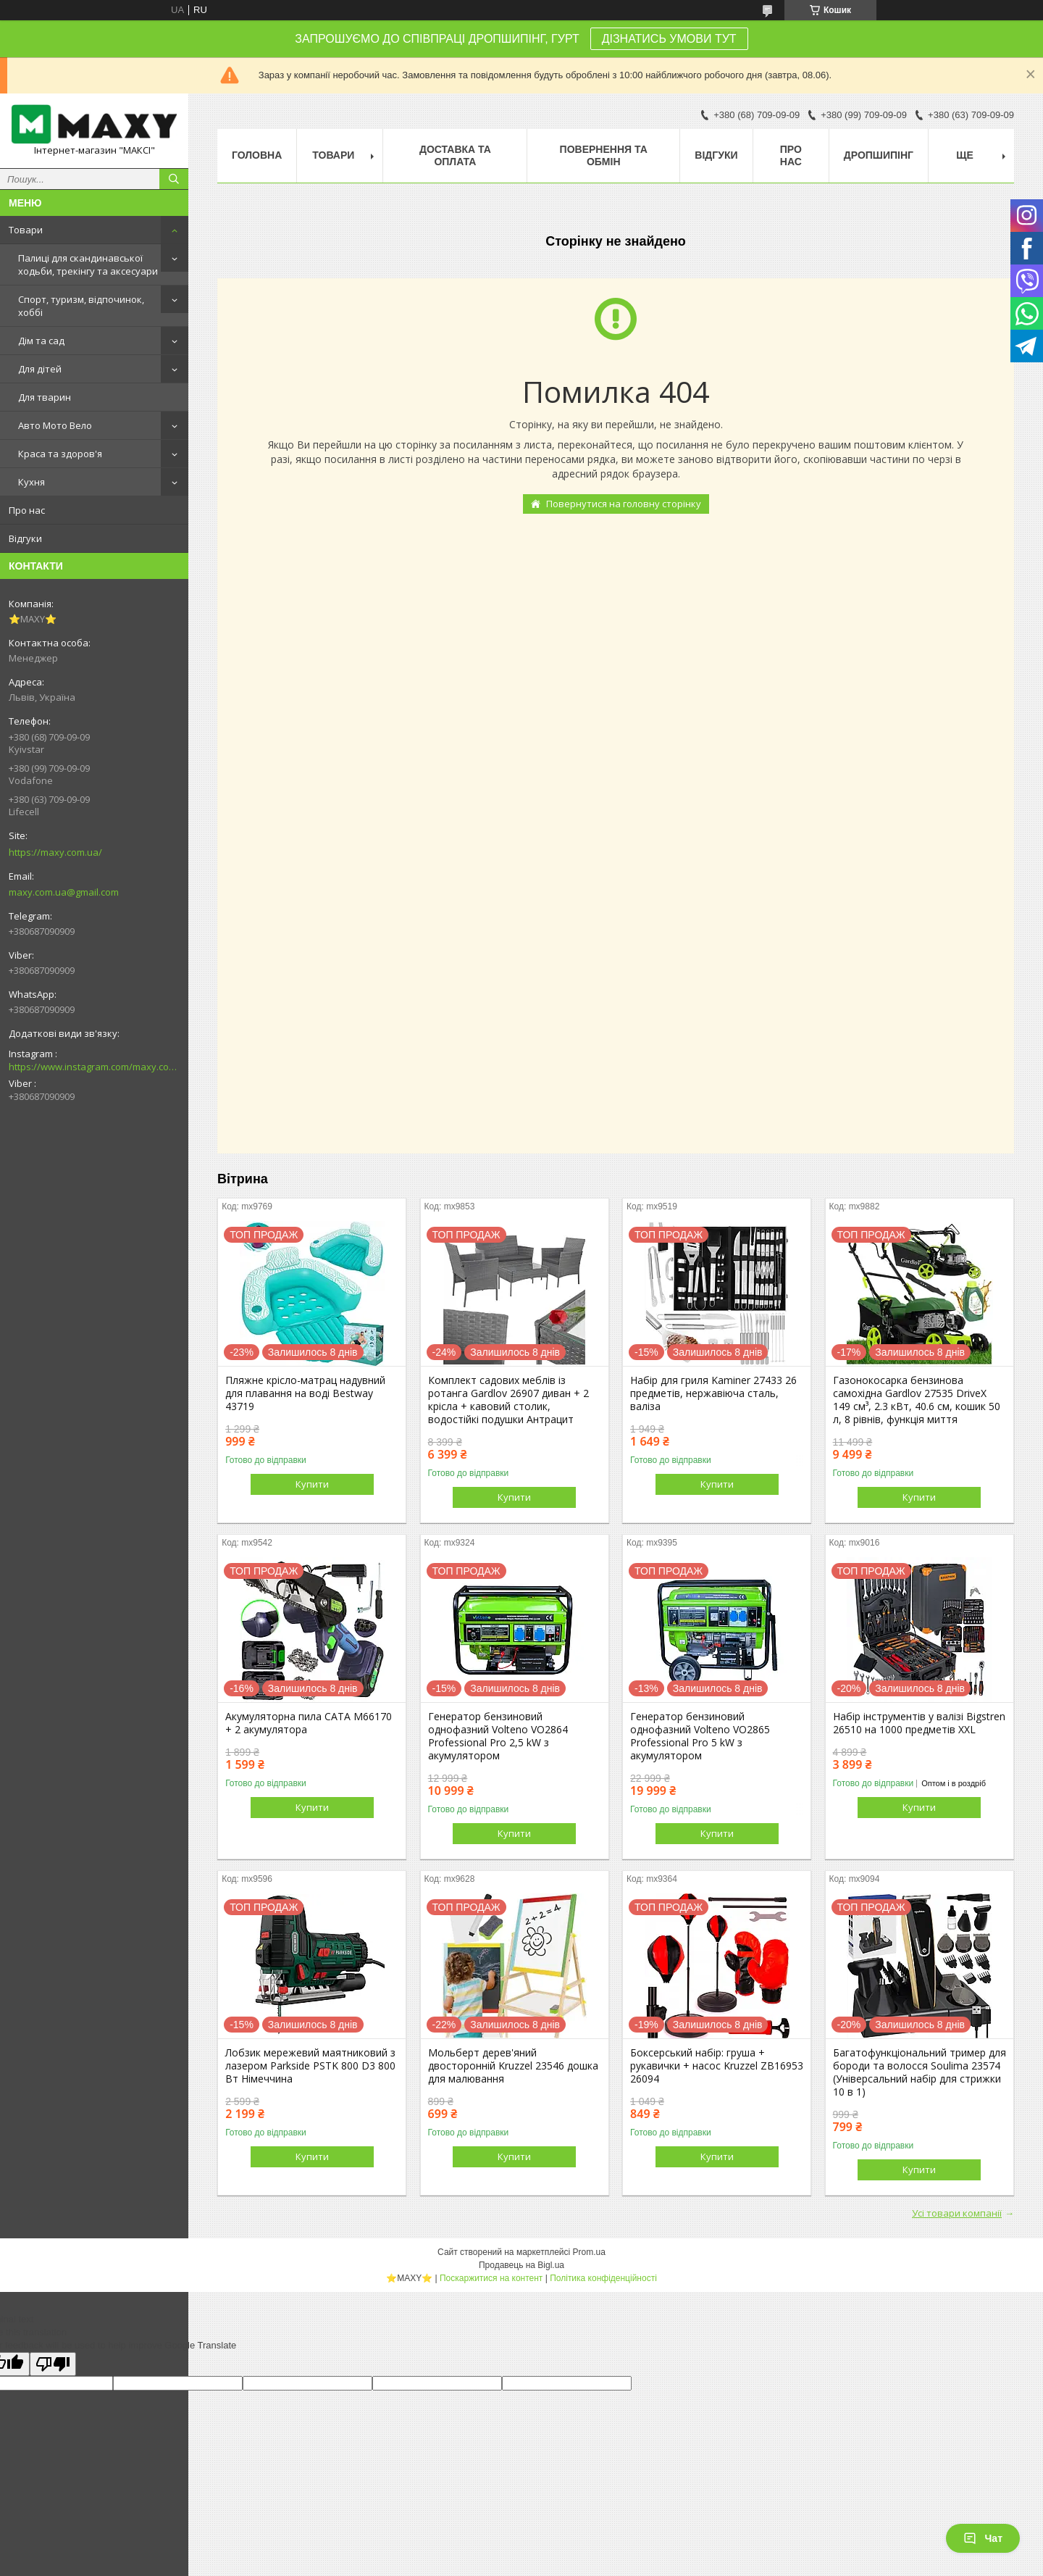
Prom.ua (589, 2252)
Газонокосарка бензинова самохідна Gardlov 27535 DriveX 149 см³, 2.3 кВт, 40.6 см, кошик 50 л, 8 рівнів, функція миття (916, 1400)
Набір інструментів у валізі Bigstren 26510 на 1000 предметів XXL (919, 1723)
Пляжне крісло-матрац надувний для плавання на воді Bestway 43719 (305, 1393)
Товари (26, 229)
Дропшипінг (878, 155)
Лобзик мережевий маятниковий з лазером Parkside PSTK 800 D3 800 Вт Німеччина (310, 2065)
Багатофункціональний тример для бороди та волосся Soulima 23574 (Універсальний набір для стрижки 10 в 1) (919, 2072)
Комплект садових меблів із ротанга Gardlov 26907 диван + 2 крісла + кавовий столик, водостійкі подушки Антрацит (508, 1400)
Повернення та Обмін (604, 155)
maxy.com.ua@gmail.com (64, 892)
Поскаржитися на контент (491, 2278)
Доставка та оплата (455, 155)
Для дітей (40, 368)
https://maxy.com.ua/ (55, 852)
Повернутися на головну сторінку (623, 503)
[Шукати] (173, 179)
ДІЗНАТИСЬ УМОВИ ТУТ (669, 39)
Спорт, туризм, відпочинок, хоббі (81, 306)
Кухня (31, 481)
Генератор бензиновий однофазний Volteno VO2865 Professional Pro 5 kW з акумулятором (700, 1736)
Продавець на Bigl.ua (521, 2265)
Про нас (27, 510)
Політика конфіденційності (603, 2278)
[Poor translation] (53, 2364)
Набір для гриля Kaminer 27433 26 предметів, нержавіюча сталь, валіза (713, 1393)
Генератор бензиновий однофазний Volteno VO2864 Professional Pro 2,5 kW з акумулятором (498, 1736)
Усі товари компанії (957, 2212)
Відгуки (25, 538)
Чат (982, 2538)
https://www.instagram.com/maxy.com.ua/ (94, 1066)
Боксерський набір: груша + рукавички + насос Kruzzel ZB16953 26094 (716, 2065)
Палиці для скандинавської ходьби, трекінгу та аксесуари (88, 264)
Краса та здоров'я (60, 453)
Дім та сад (41, 340)
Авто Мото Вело (55, 425)
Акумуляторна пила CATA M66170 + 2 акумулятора (308, 1723)
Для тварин (44, 397)
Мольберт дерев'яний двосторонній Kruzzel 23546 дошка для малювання (513, 2065)
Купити (312, 1484)
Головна (257, 155)
